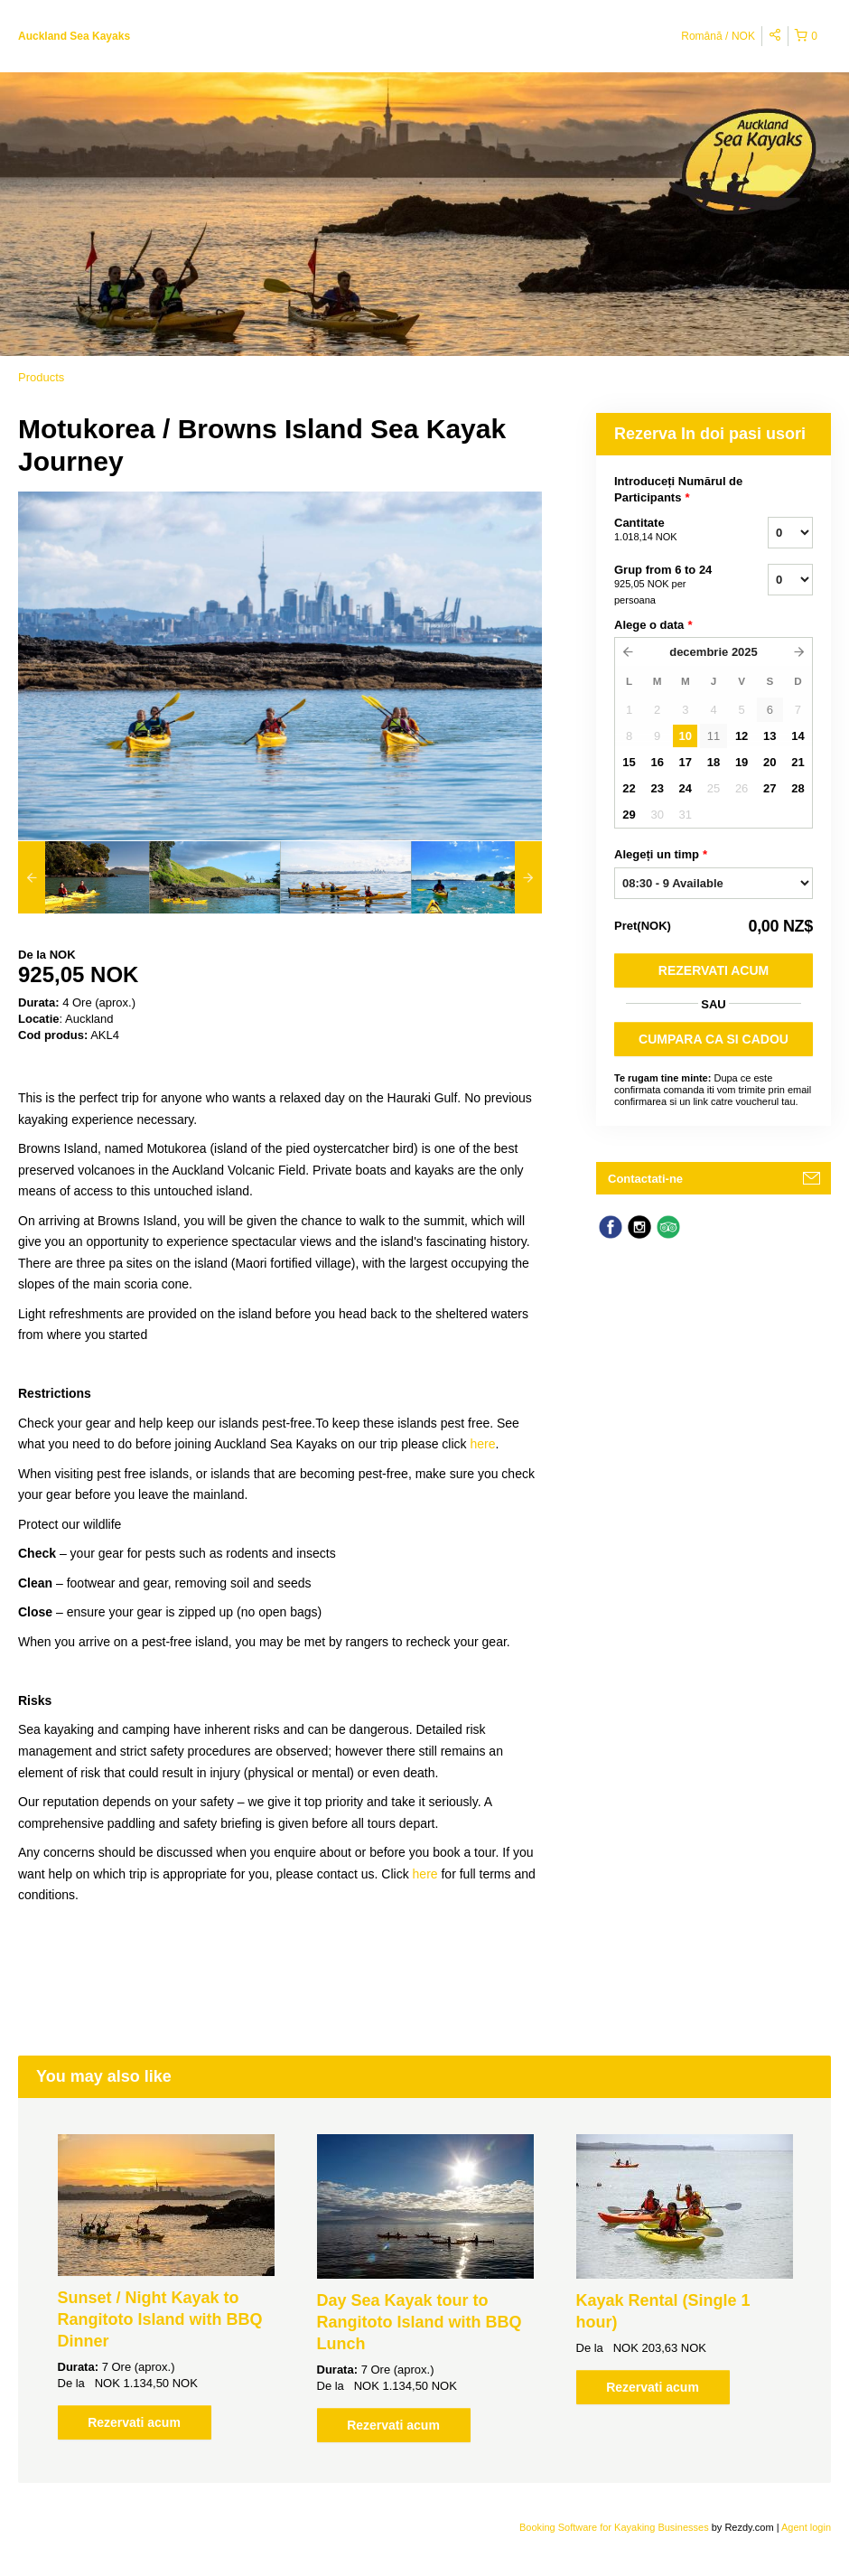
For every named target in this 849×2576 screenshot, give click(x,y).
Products (41, 377)
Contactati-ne (645, 1178)
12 (741, 736)
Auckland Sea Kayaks (74, 36)
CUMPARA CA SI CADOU (713, 1039)
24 (685, 788)
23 (656, 788)
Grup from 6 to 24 (668, 585)
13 (769, 736)
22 (628, 788)
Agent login (806, 2527)
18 (713, 762)
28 (797, 788)
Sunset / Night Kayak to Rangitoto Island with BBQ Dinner (160, 2319)
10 (685, 736)
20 (769, 762)
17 (685, 762)
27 (769, 788)
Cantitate (668, 530)
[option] (83, 877)
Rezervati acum (713, 970)
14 (797, 736)
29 (628, 814)
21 (797, 762)
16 (656, 762)
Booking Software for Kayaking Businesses (615, 2527)
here (482, 1444)
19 (741, 762)
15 (628, 762)
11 (713, 736)
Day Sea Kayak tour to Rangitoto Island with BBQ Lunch (419, 2322)
